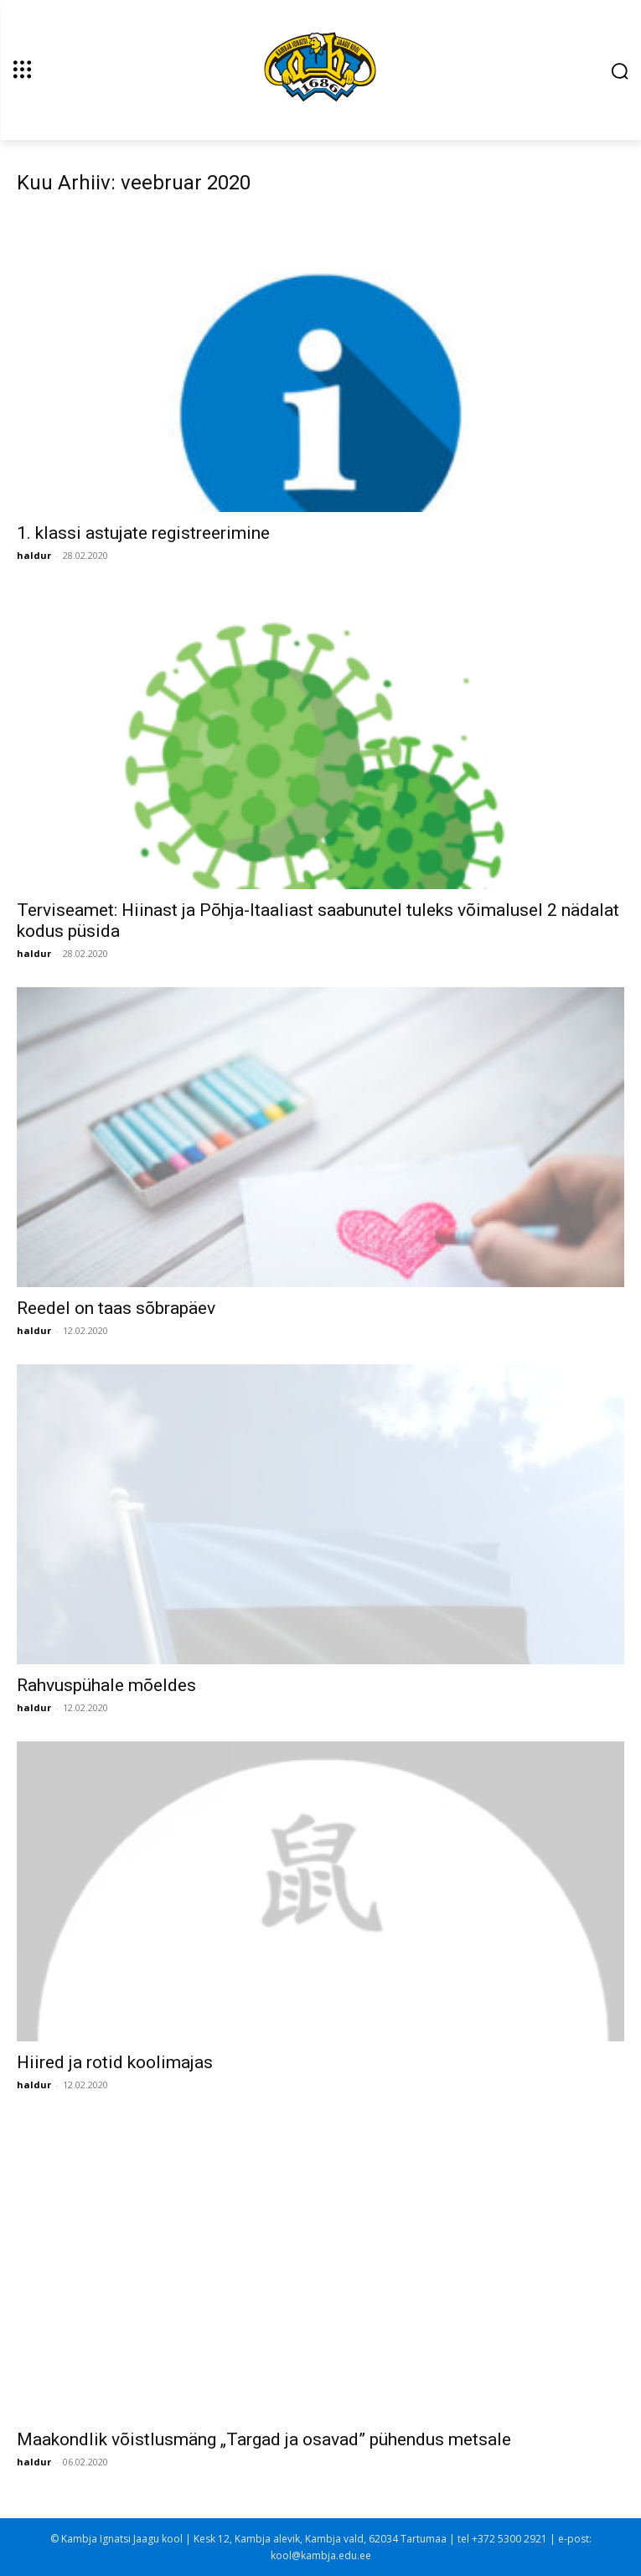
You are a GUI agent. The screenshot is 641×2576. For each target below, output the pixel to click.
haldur (34, 555)
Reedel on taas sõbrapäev (116, 1308)
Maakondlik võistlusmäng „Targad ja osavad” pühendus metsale (264, 2439)
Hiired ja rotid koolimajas (115, 2062)
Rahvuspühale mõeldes (106, 1685)
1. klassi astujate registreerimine (143, 533)
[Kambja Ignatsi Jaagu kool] (320, 69)
